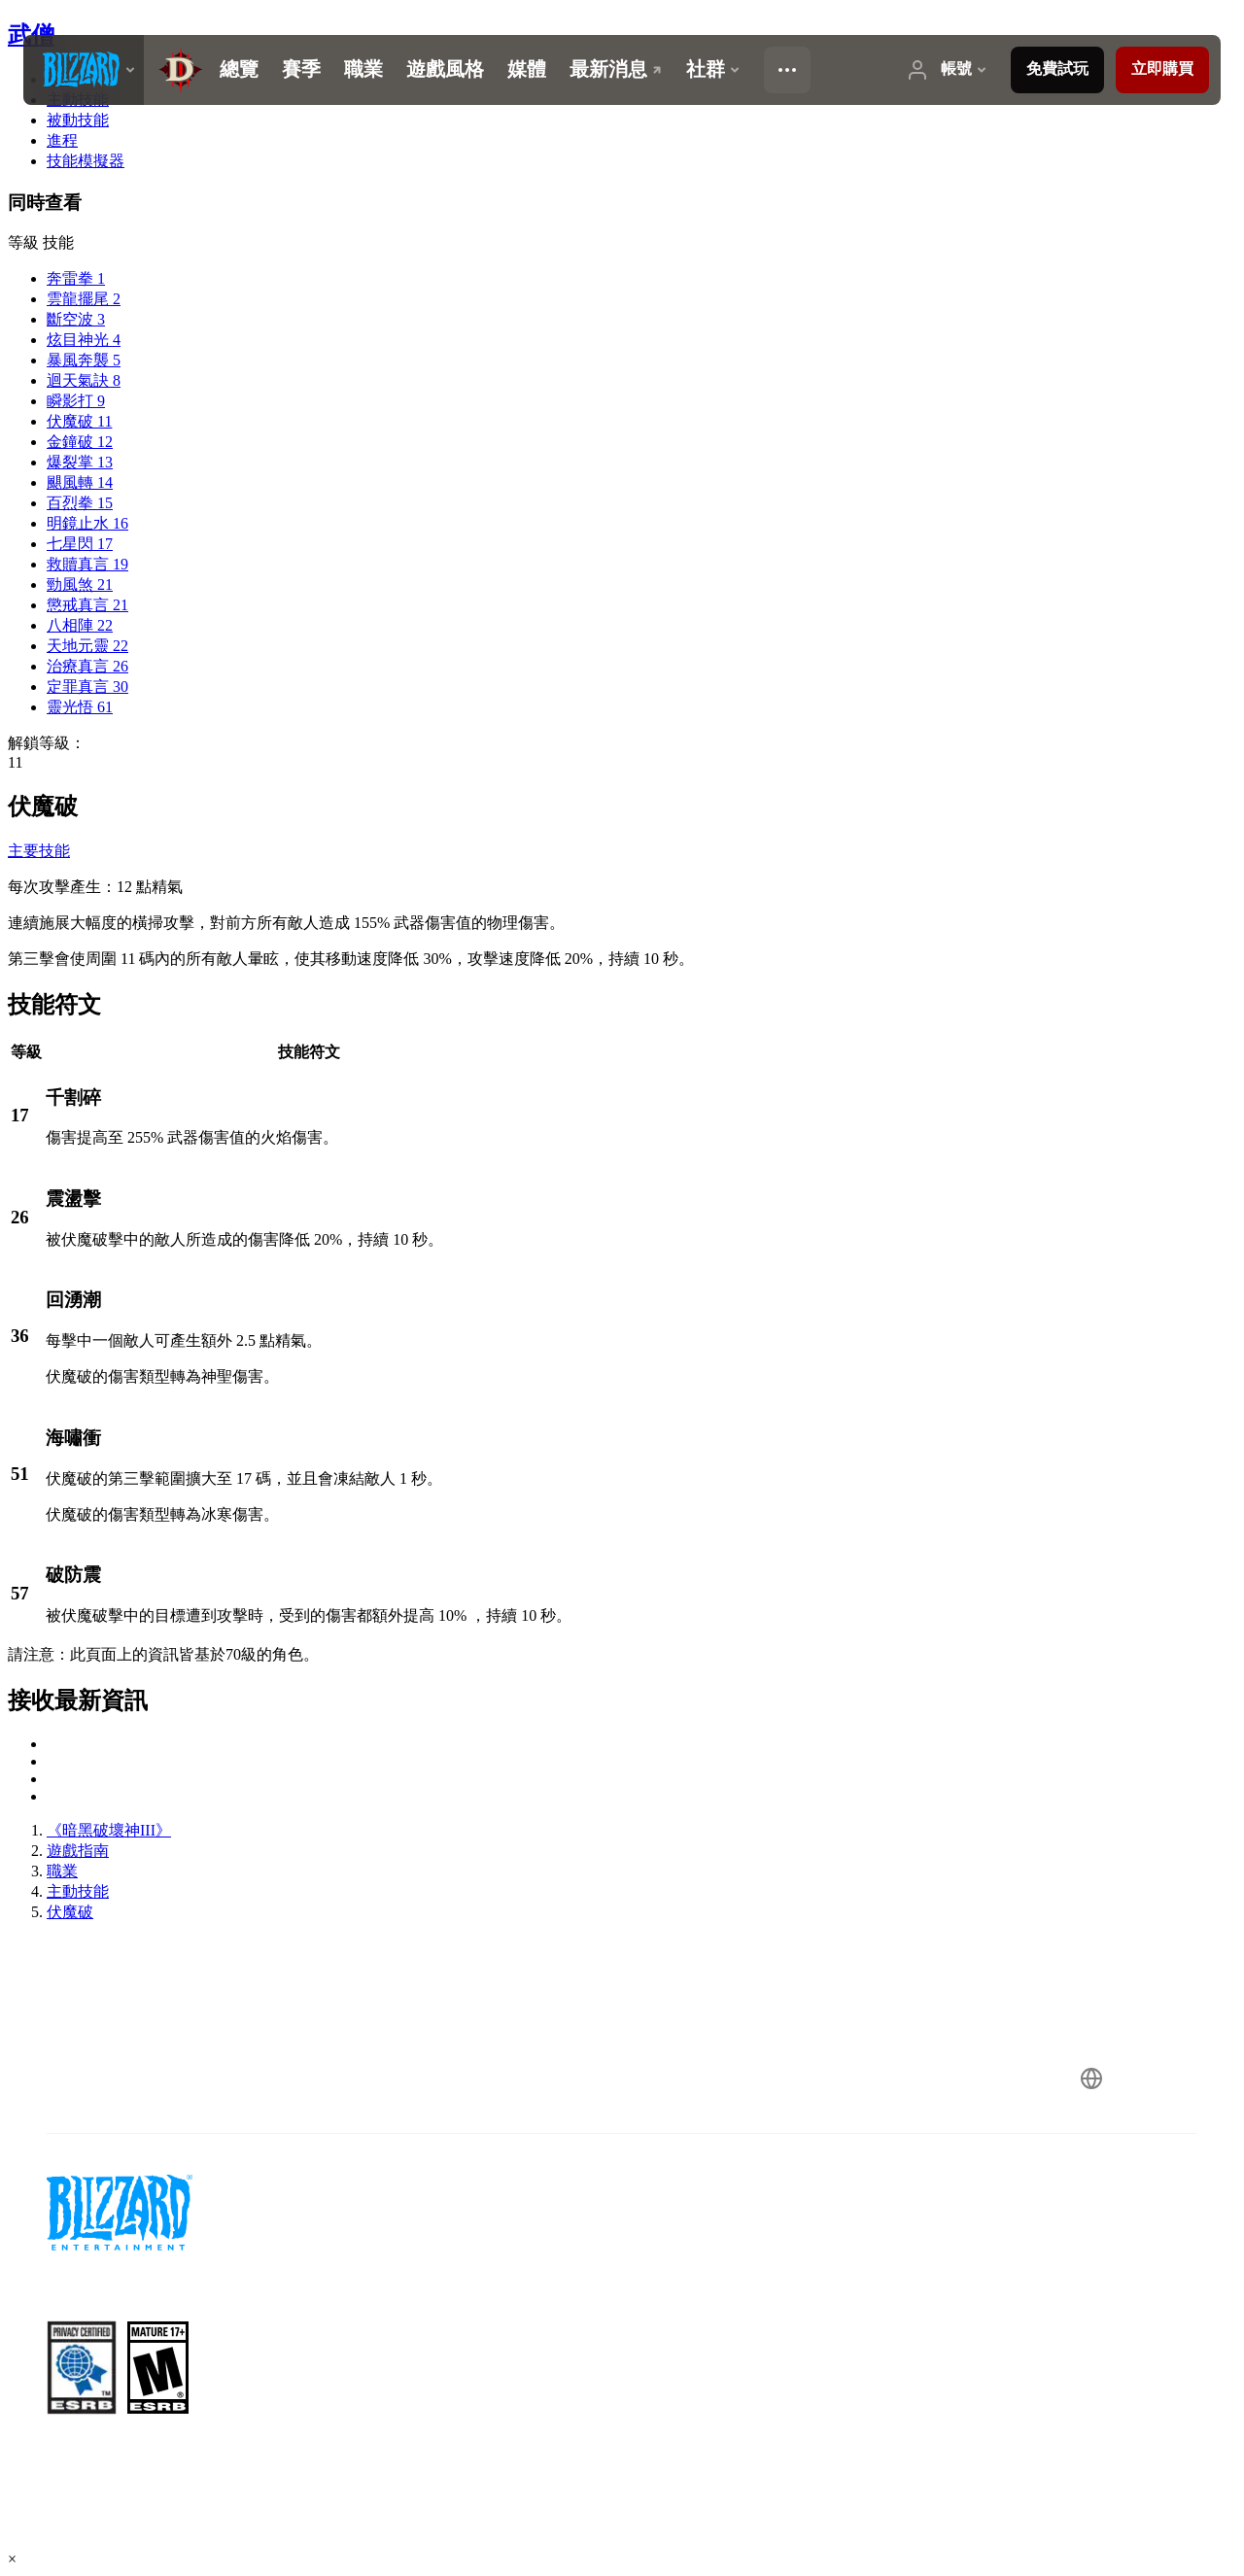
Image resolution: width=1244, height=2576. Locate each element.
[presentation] (83, 70)
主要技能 (39, 850)
